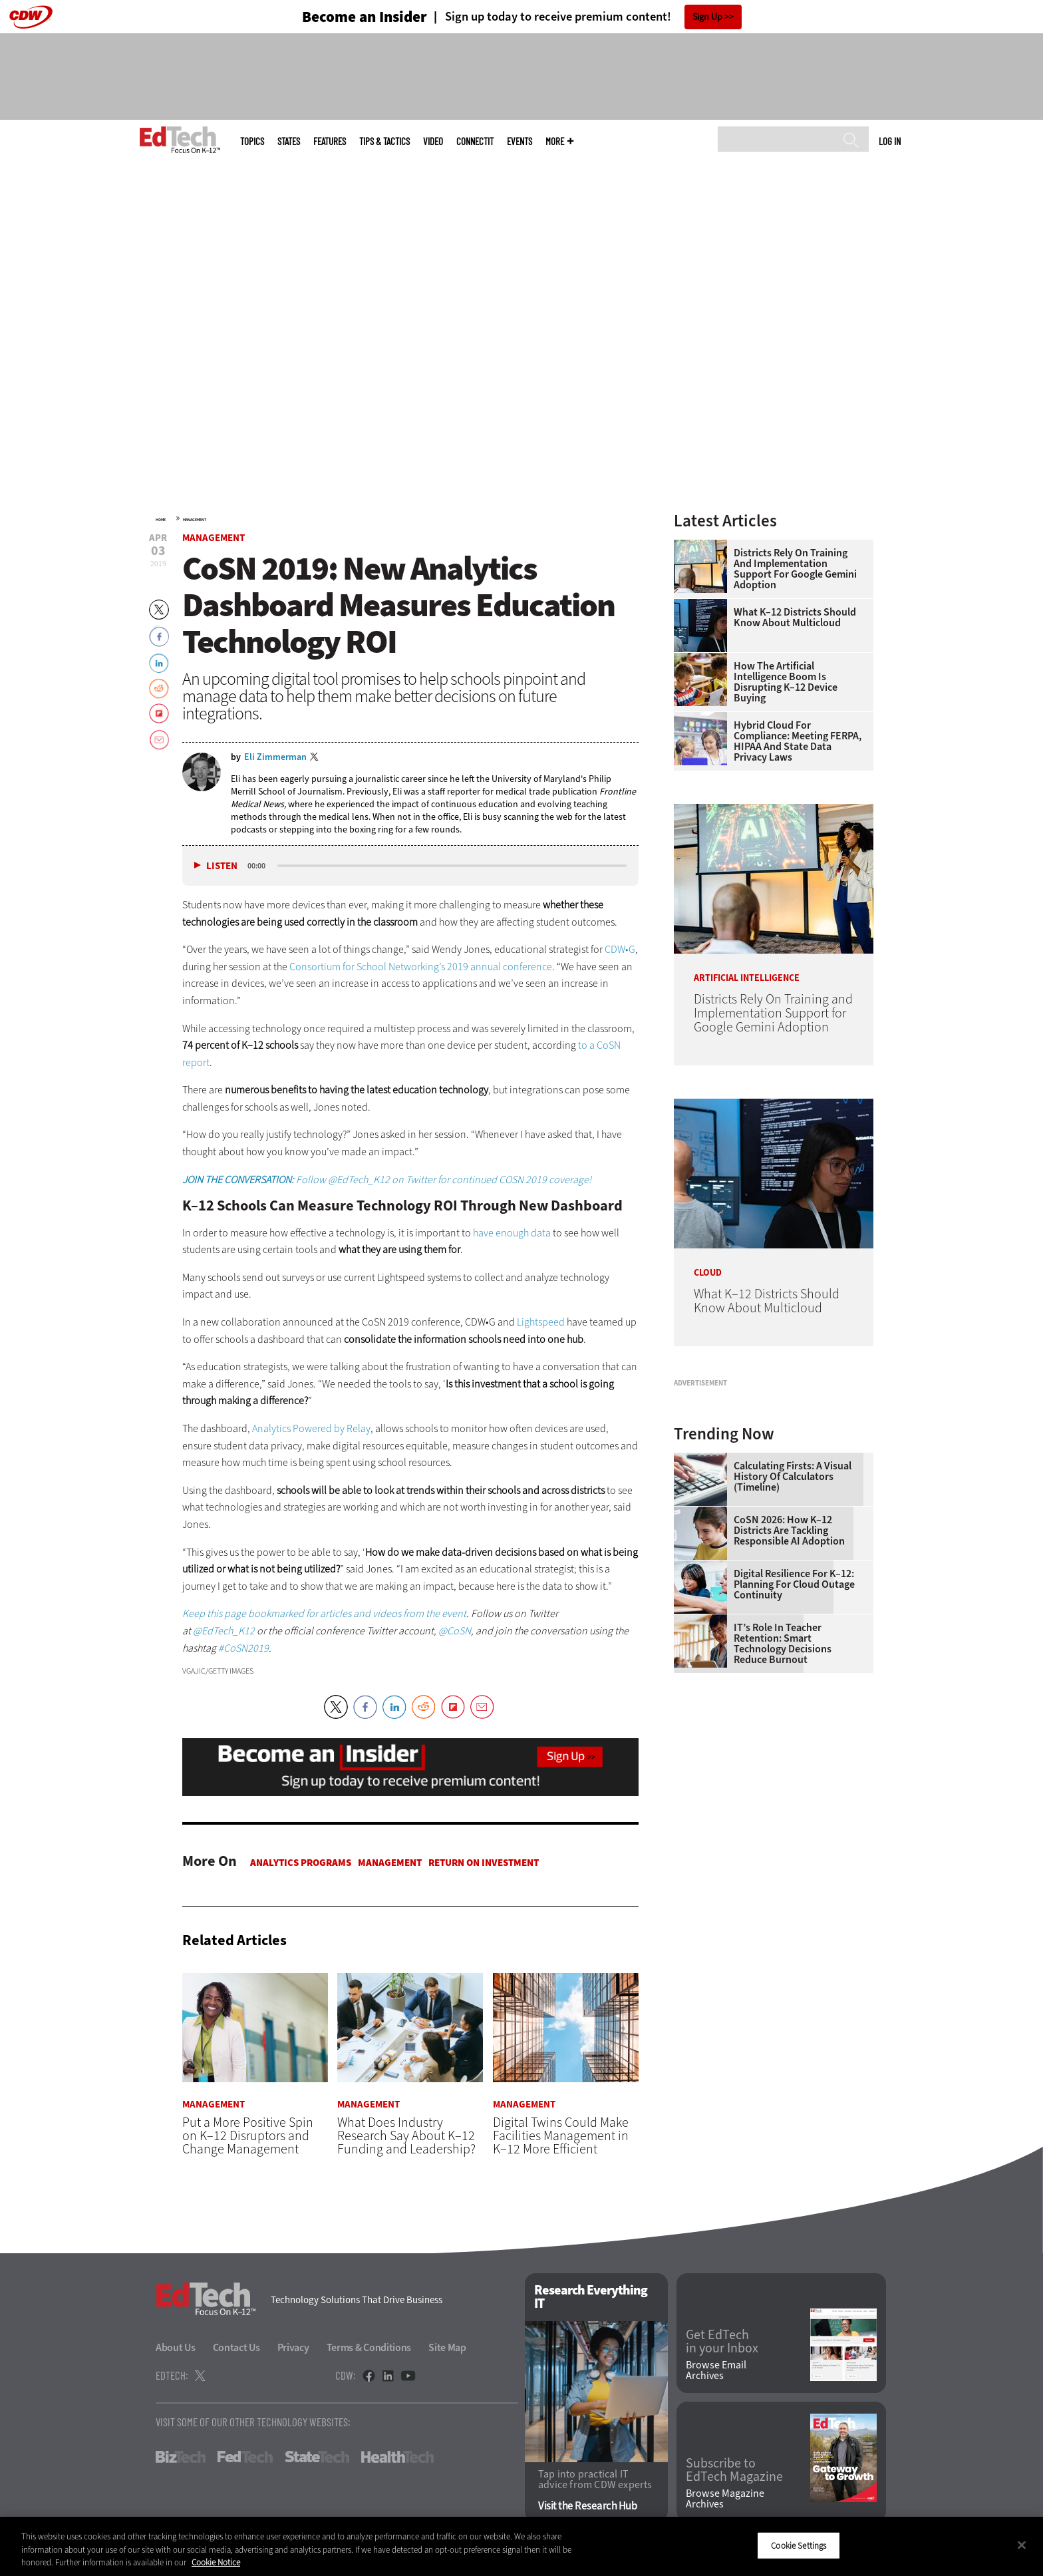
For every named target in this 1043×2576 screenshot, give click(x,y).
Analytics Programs (300, 1862)
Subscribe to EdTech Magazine (734, 2471)
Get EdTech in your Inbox (722, 2342)
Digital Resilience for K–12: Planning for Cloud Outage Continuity (794, 1751)
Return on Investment (483, 1862)
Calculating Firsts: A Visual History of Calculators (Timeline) (792, 1643)
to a (587, 1045)
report (196, 1062)
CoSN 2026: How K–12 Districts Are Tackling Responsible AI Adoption (789, 1697)
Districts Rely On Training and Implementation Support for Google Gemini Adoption (795, 569)
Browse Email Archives (716, 2370)
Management (194, 519)
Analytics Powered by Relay (311, 1428)
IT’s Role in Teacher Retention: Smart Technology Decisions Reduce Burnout (782, 1810)
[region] (521, 2546)
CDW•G (620, 949)
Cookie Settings (798, 2545)
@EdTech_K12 (224, 1631)
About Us (176, 2348)
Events (519, 141)
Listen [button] (221, 866)
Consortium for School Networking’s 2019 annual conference (420, 967)
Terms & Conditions (369, 2348)
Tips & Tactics (384, 141)
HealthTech (397, 2458)
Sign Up (707, 17)
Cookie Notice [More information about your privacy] (216, 2562)
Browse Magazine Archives (725, 2498)
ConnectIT (475, 141)
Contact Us (236, 2348)
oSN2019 (249, 1648)
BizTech (181, 2458)
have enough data (512, 1233)
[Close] (1021, 2544)
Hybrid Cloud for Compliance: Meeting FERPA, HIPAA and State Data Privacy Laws (797, 741)
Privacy (293, 2348)
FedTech (245, 2458)
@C (445, 1631)
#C (223, 1648)
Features (329, 141)
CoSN (609, 1045)
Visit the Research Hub (587, 2505)
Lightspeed (541, 1322)
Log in (890, 141)
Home (161, 519)
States (288, 141)
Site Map (447, 2348)
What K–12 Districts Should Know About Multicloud (795, 617)
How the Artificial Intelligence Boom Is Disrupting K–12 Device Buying (785, 682)
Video (433, 141)
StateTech (317, 2458)
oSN (462, 1631)
